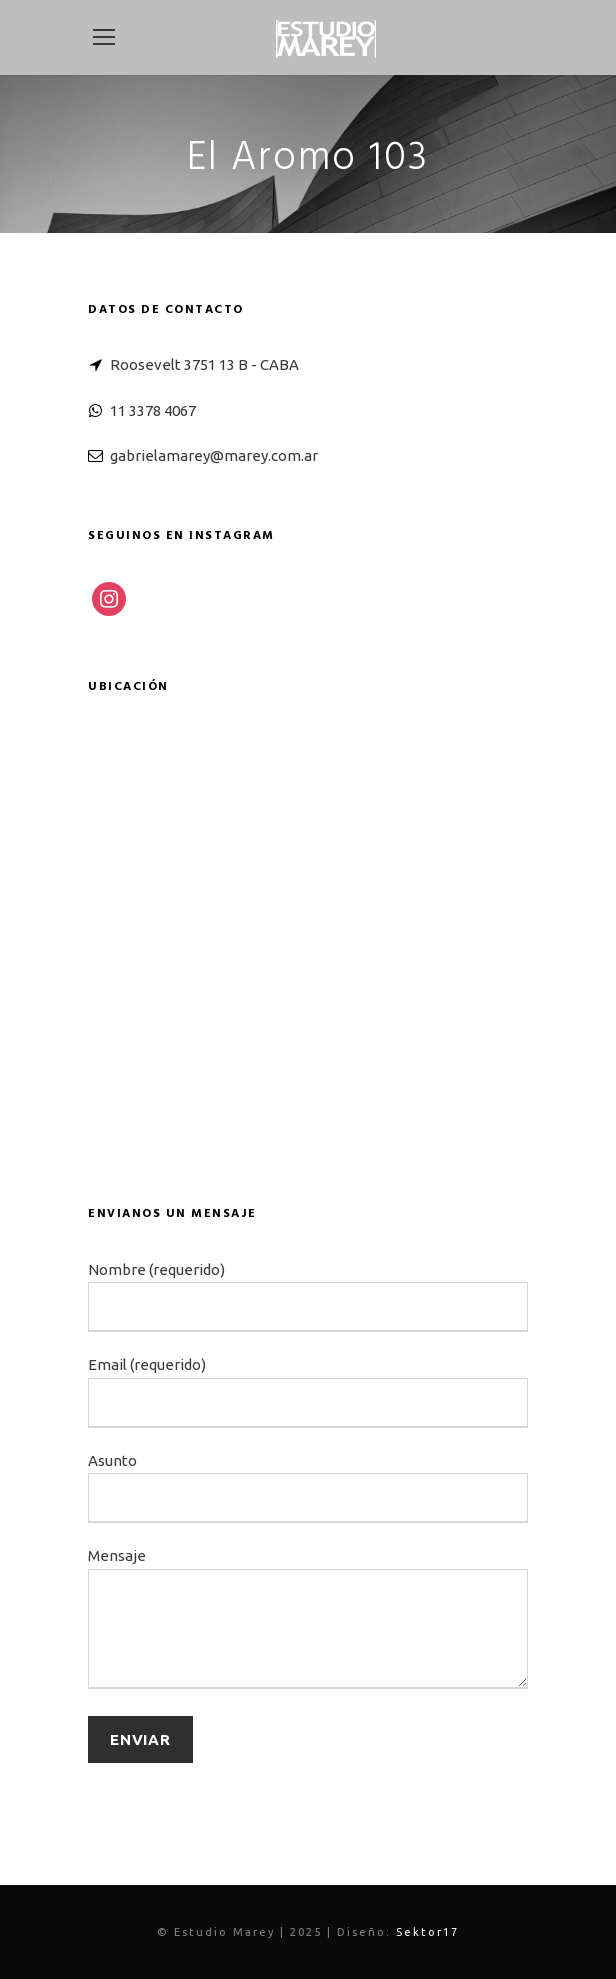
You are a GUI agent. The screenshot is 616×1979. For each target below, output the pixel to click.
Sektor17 (427, 1932)
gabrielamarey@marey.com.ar (214, 455)
